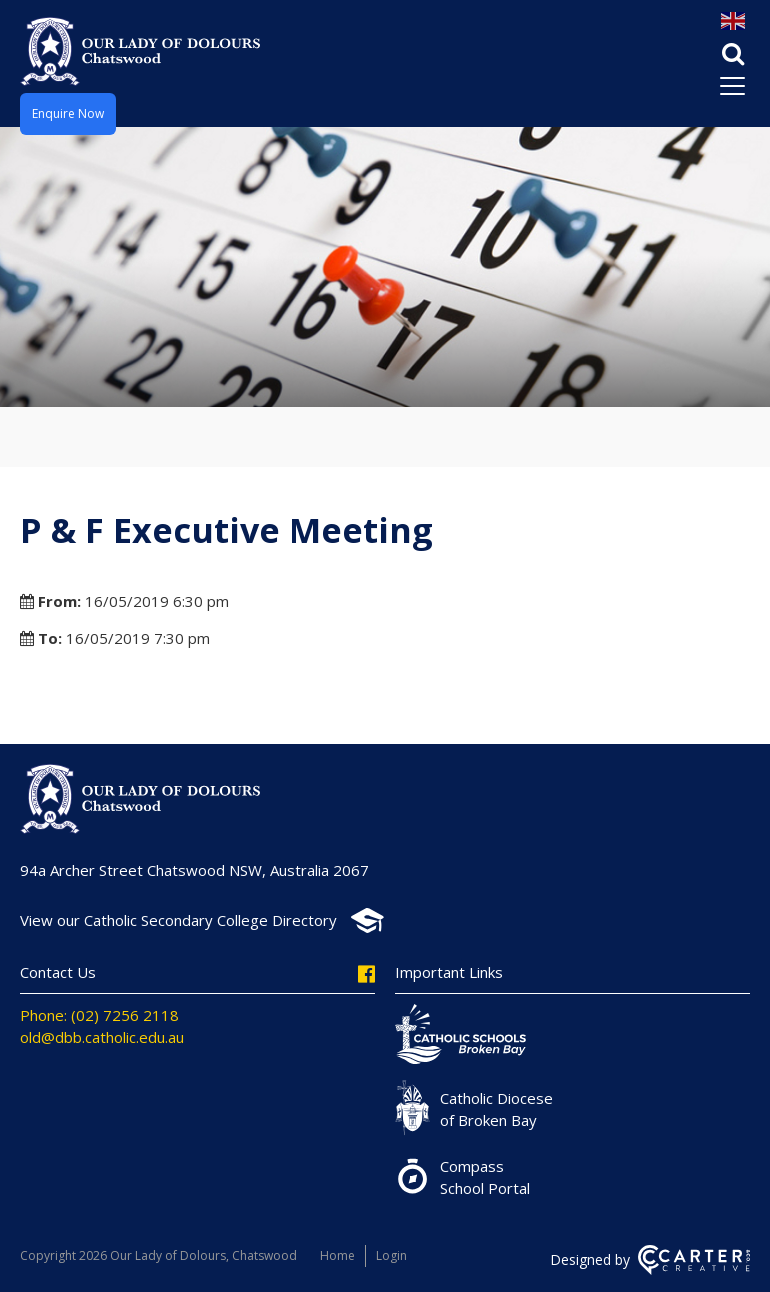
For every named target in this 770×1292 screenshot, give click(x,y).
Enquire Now (68, 113)
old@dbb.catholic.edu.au (102, 1037)
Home (337, 1255)
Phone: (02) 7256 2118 (99, 1015)
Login (391, 1255)
